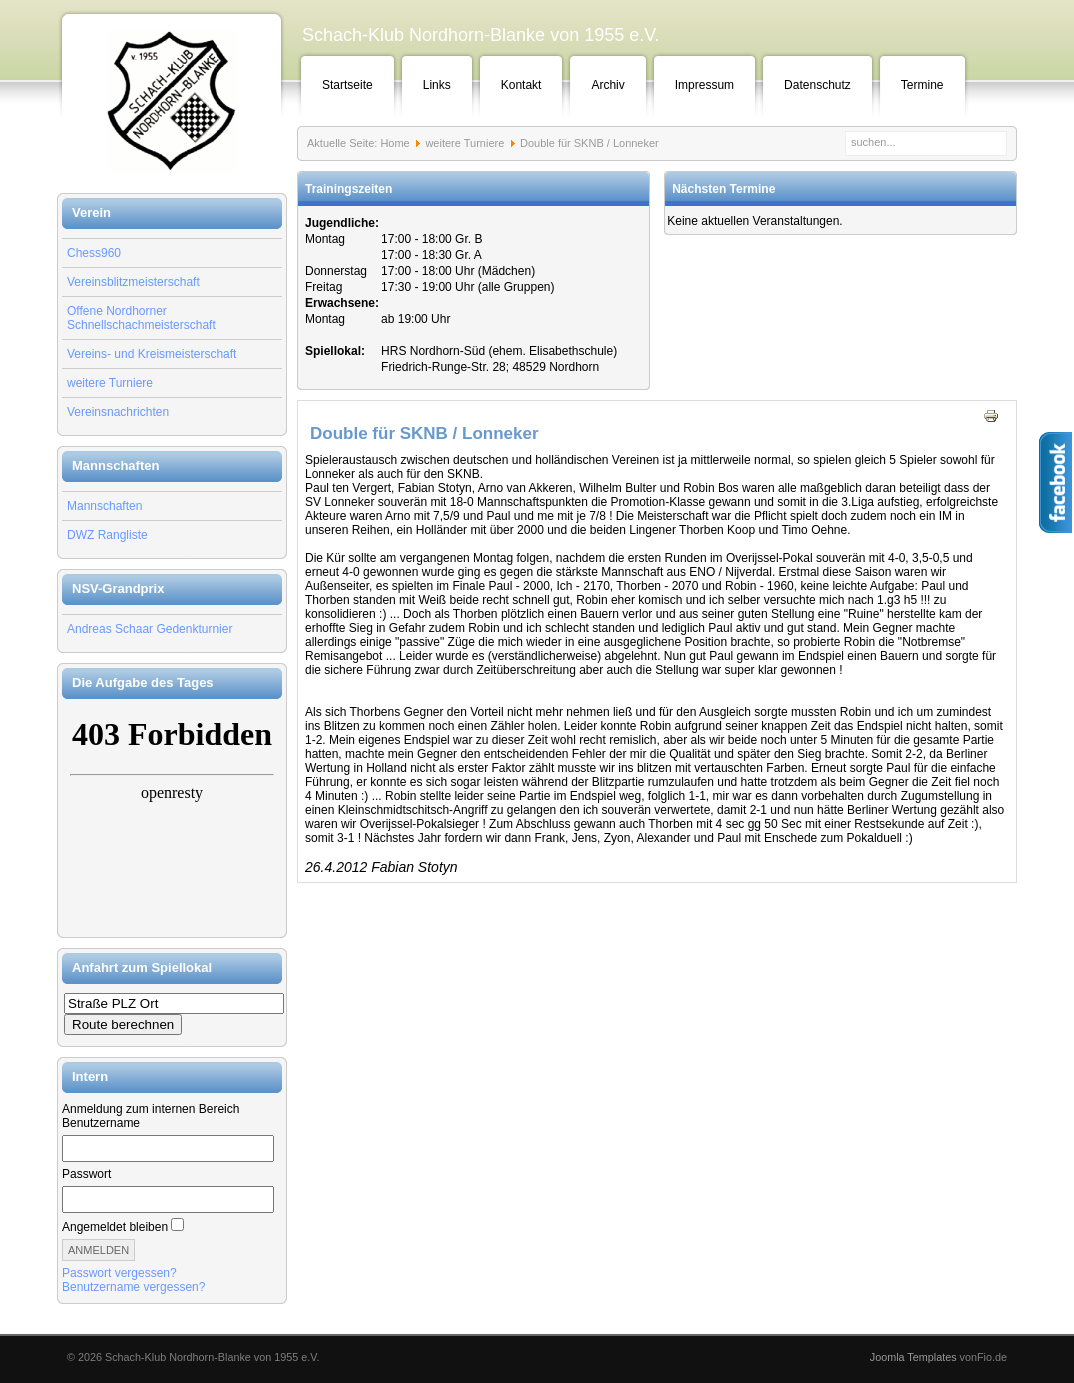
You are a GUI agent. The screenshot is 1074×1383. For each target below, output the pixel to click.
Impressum (704, 85)
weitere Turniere (110, 383)
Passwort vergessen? (119, 1273)
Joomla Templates (913, 1357)
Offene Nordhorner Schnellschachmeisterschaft (141, 318)
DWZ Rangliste (107, 535)
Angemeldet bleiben (115, 1227)
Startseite (347, 85)
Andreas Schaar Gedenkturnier (149, 629)
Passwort (86, 1174)
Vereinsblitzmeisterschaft (133, 282)
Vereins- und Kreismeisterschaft (151, 354)
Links (437, 85)
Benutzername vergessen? (133, 1287)
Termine (922, 85)
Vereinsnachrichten (118, 412)
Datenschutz (817, 85)
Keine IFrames (172, 818)
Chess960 (94, 253)
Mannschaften (104, 506)
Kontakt (521, 85)
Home (394, 143)
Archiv (607, 85)
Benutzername (101, 1123)
